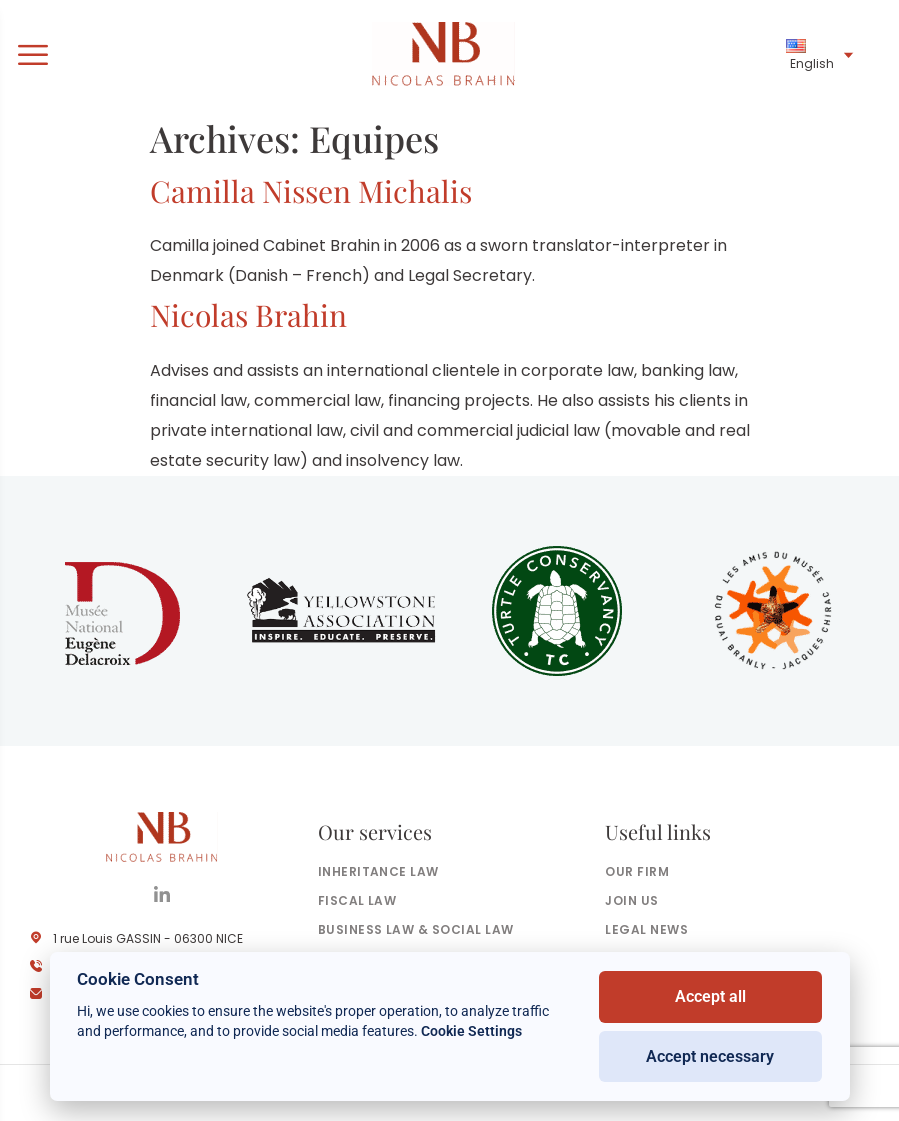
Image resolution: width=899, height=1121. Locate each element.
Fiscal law (357, 900)
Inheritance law (378, 871)
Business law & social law (416, 929)
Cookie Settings (471, 1031)
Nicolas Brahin (248, 315)
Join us (631, 900)
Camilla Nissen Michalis (311, 191)
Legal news (646, 929)
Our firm (637, 871)
